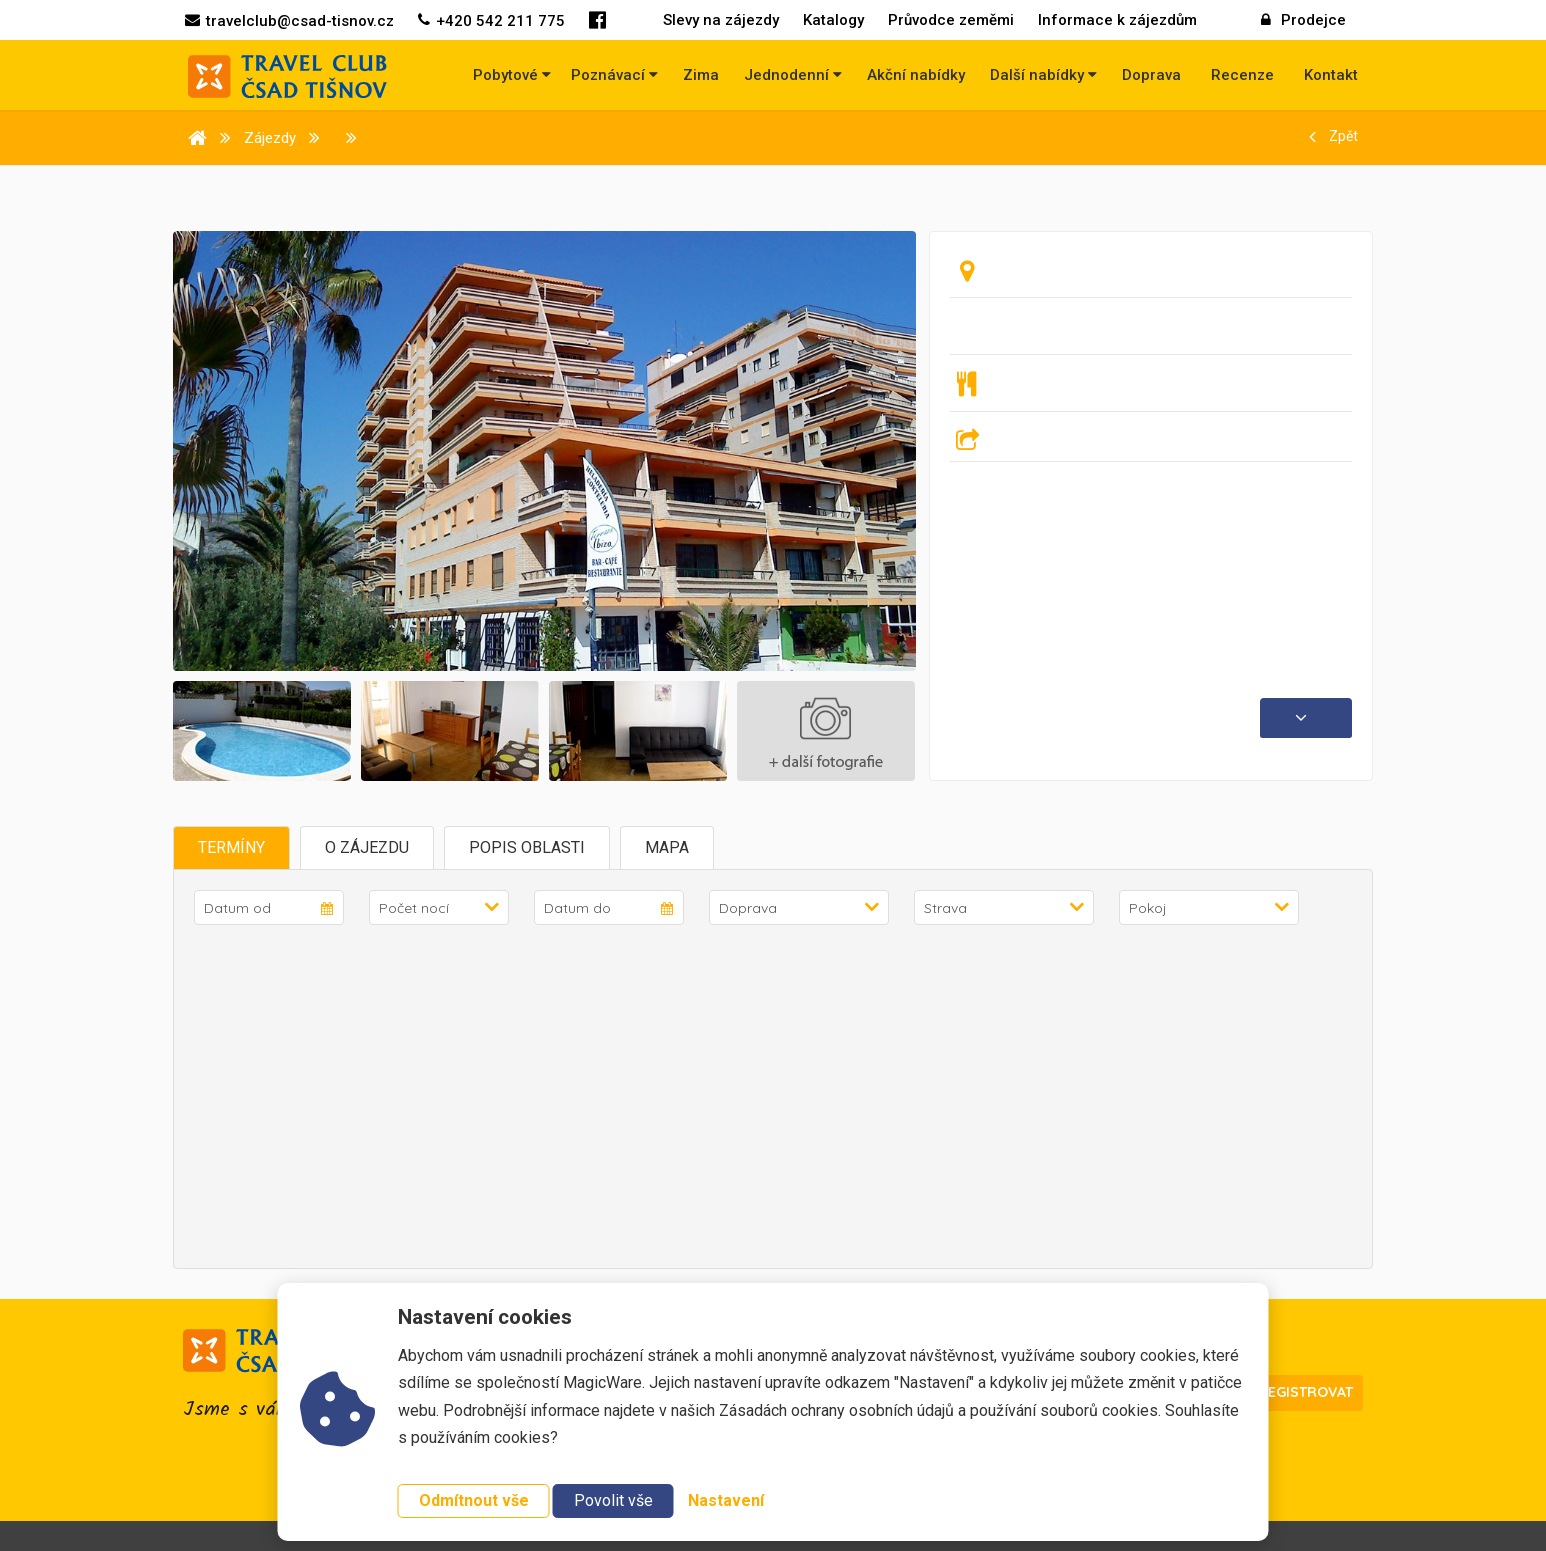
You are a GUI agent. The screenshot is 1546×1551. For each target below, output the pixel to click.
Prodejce (1303, 20)
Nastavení (726, 1500)
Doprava (1151, 75)
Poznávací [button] (614, 75)
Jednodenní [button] (793, 75)
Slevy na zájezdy (721, 20)
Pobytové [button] (512, 75)
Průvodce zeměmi (951, 20)
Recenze (1242, 75)
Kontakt (1331, 75)
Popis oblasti (527, 847)
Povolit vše (613, 1500)
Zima (701, 75)
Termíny (231, 847)
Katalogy (833, 20)
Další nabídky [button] (1043, 75)
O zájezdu (367, 847)
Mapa (667, 847)
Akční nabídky (916, 75)
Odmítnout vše (474, 1500)
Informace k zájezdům (1117, 20)
